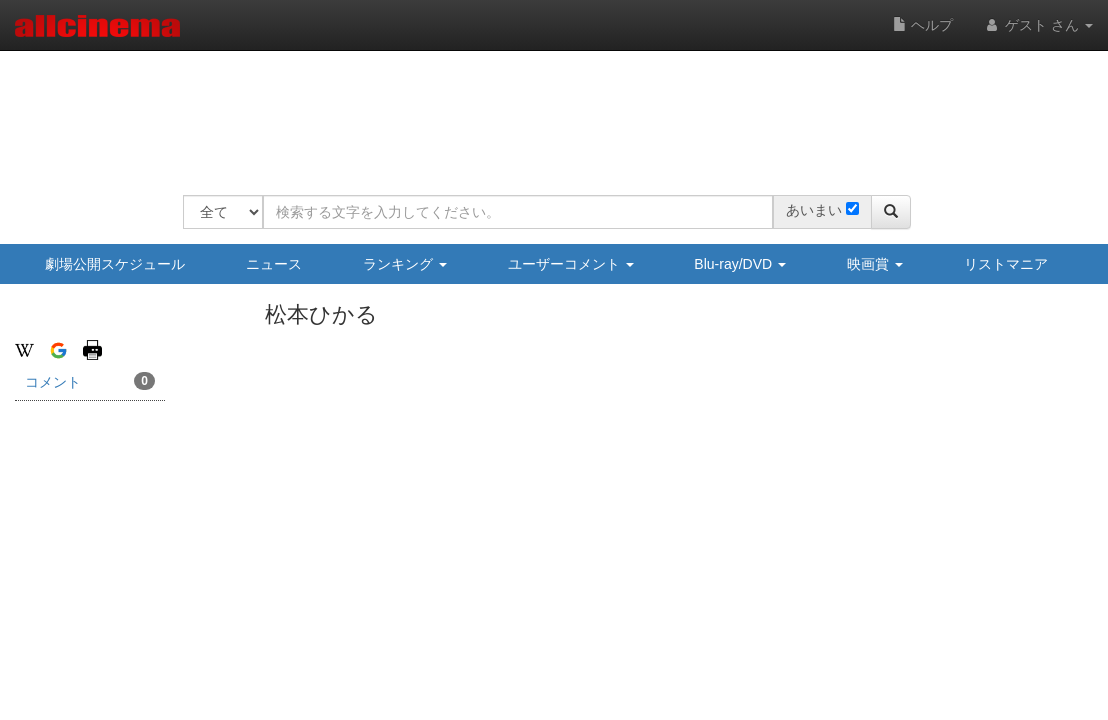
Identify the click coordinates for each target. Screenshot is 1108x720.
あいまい (814, 210)
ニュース (274, 264)
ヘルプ (923, 25)
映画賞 (875, 264)
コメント (90, 381)
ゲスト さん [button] (1038, 25)
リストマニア (1006, 264)
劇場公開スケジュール (115, 264)
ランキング (405, 264)
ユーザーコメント (571, 264)
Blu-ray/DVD (740, 264)
